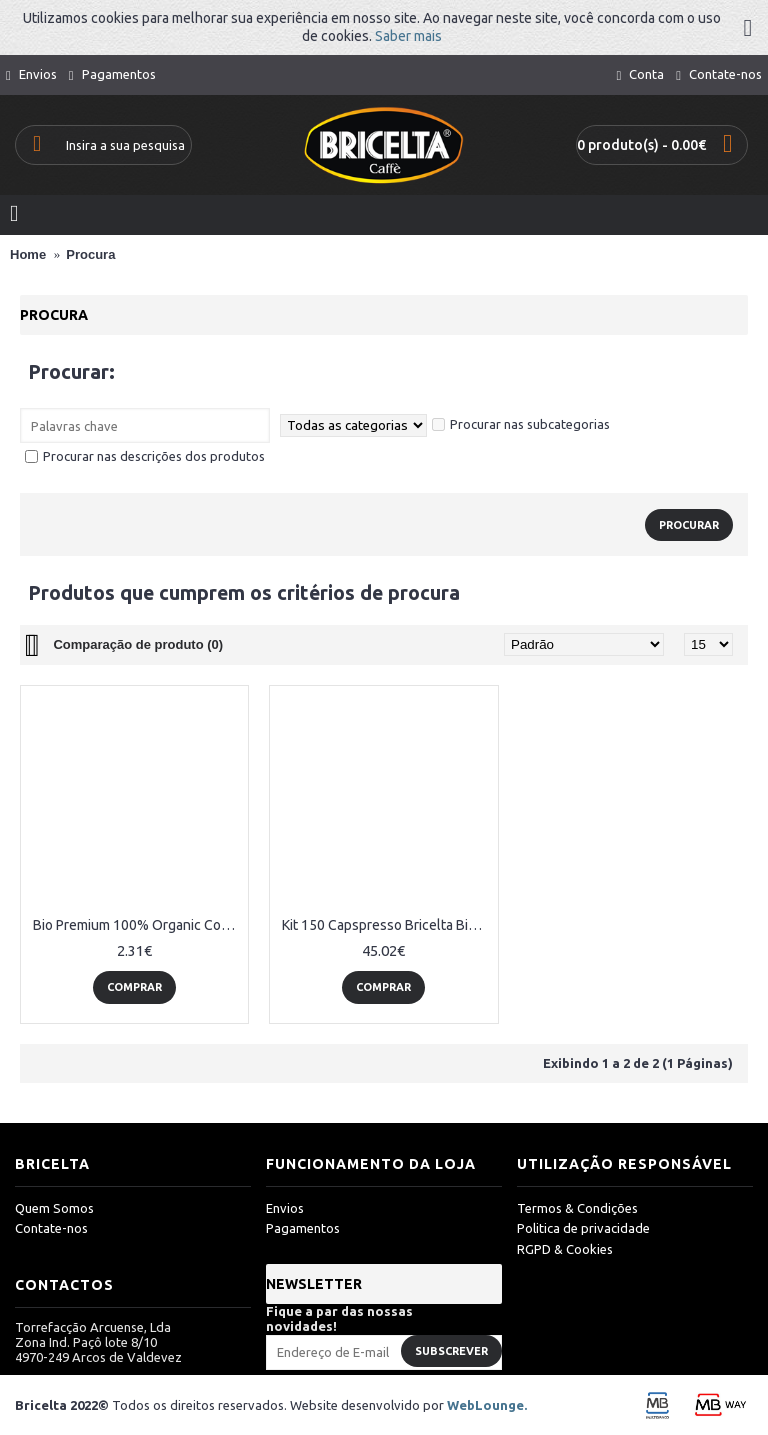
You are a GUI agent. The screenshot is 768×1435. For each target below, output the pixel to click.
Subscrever (451, 1351)
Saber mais (408, 36)
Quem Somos (54, 1208)
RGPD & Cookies (565, 1249)
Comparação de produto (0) (138, 644)
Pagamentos (303, 1228)
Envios (285, 1208)
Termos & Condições (577, 1208)
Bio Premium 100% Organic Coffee (138, 925)
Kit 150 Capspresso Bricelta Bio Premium (387, 925)
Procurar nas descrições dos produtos (145, 456)
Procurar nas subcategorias (521, 424)
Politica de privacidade (583, 1228)
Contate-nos (51, 1228)
